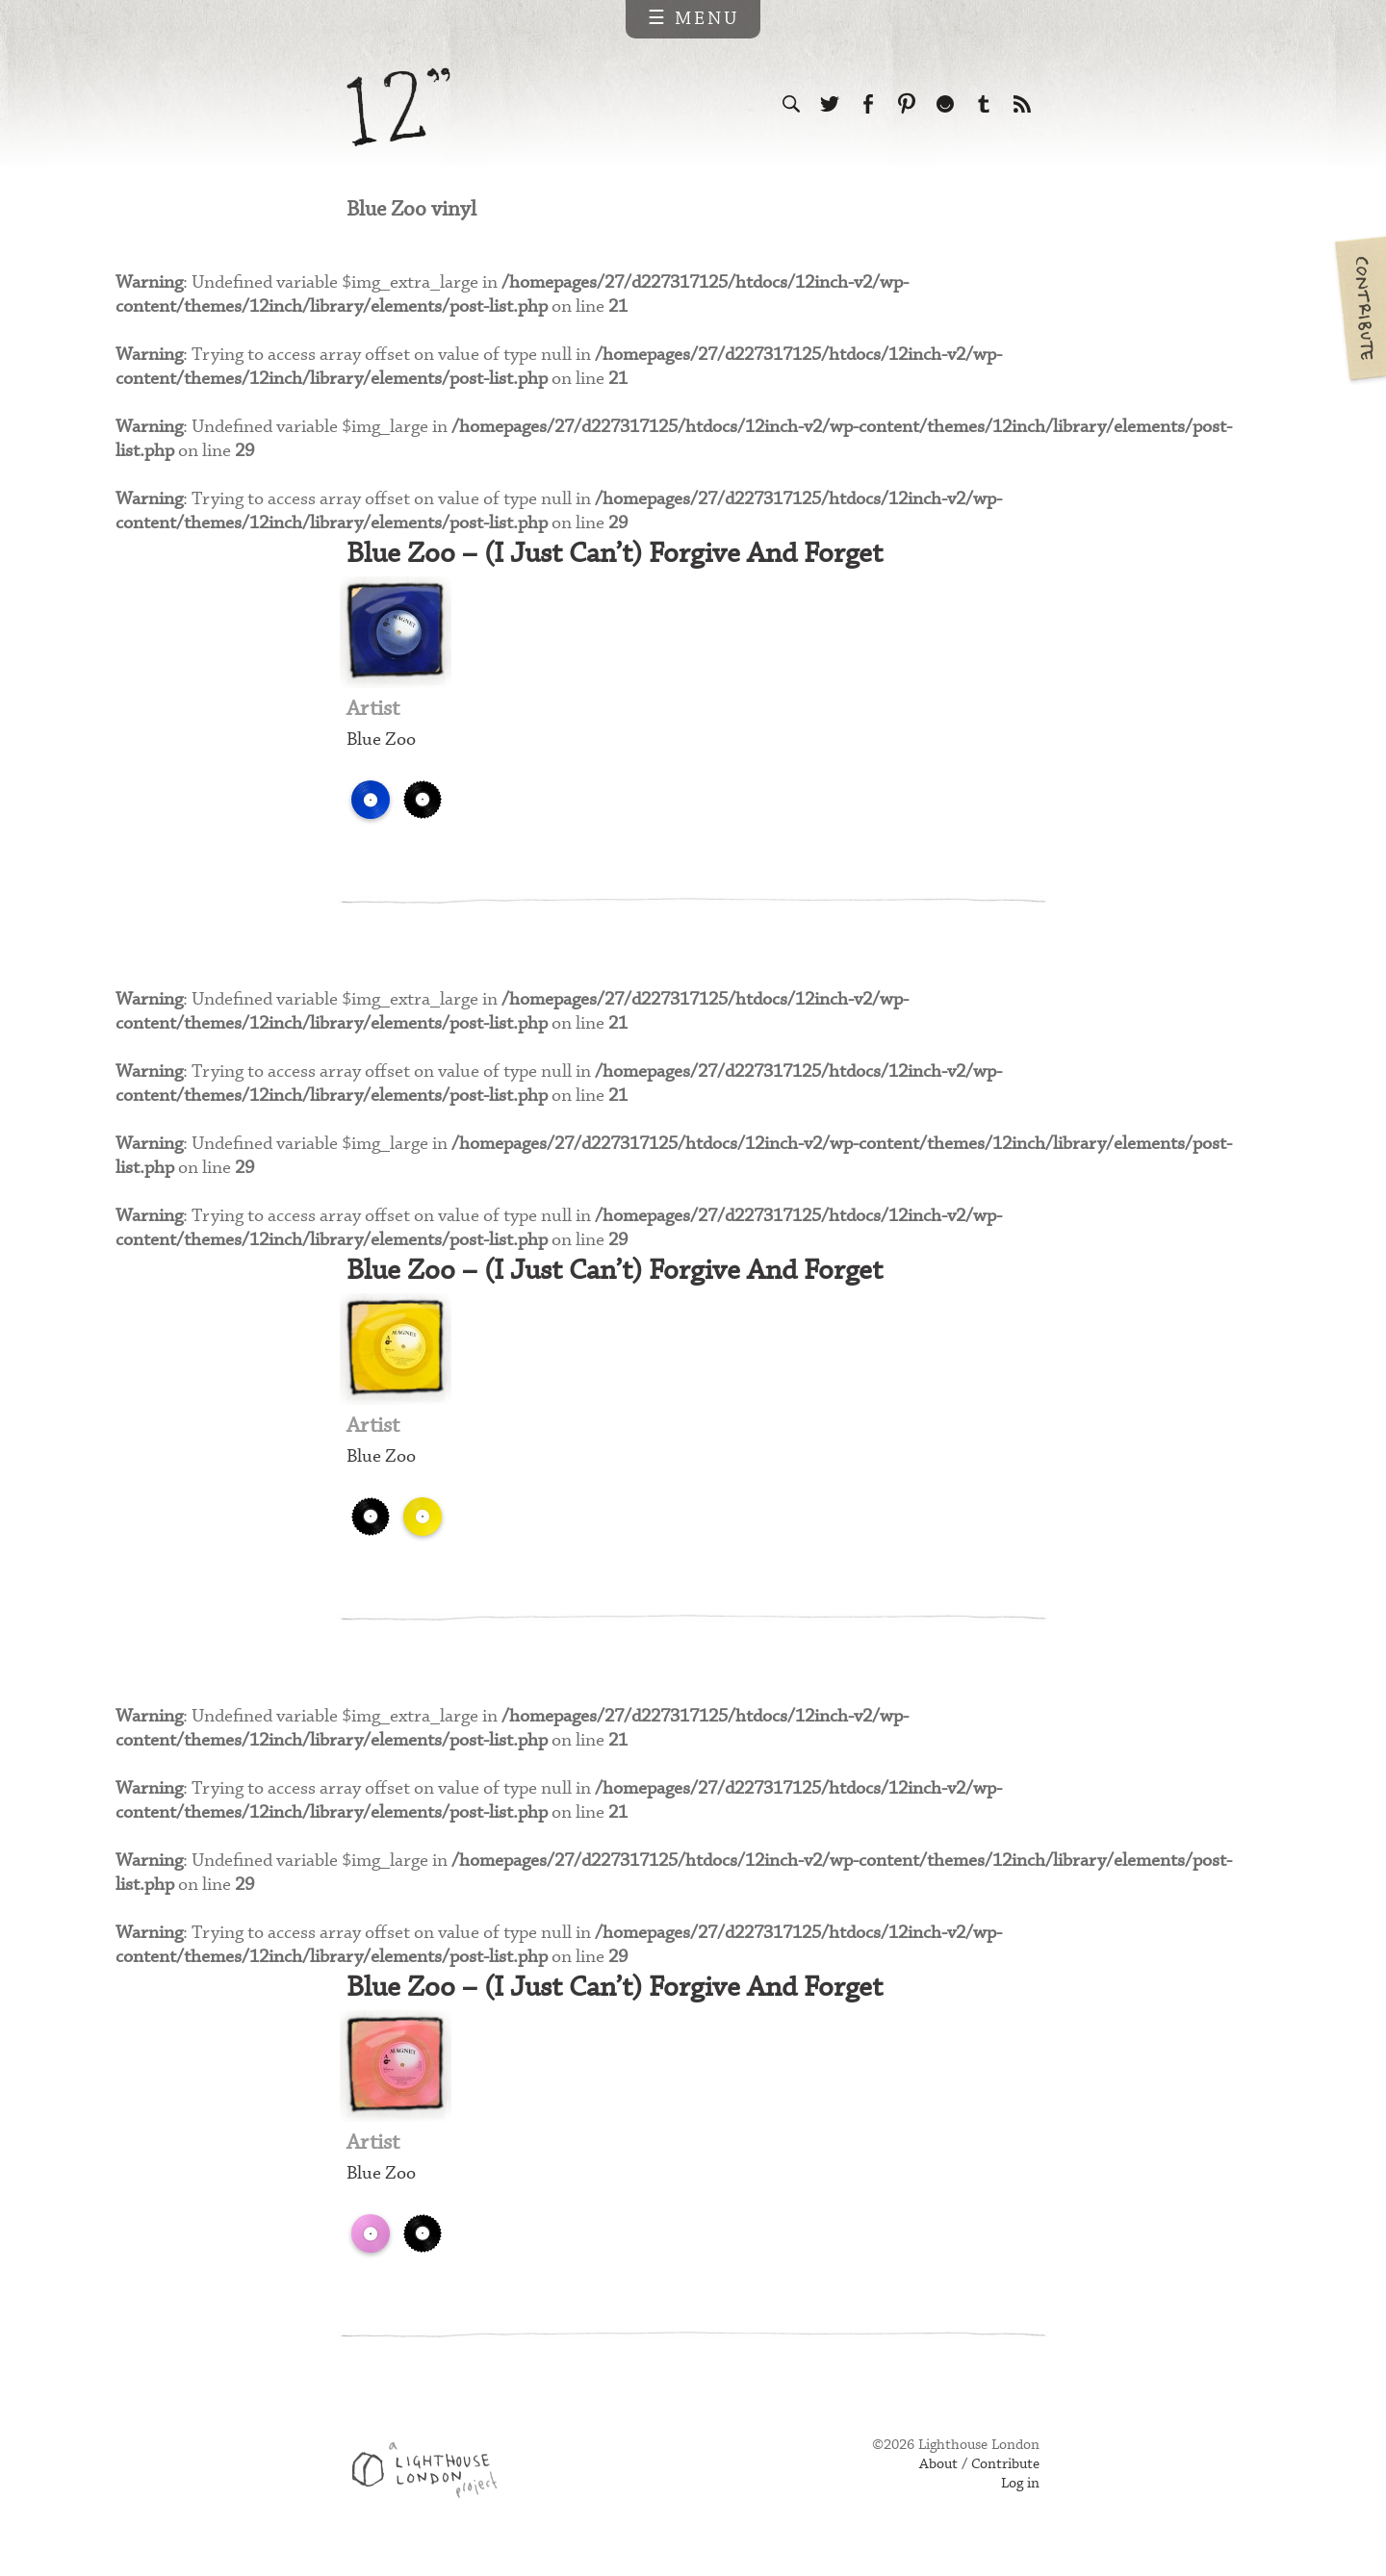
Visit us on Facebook (868, 103)
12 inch (398, 107)
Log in (1020, 2491)
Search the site (791, 103)
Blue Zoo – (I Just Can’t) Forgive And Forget (622, 556)
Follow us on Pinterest (906, 103)
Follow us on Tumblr (983, 103)
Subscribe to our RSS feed (1022, 103)
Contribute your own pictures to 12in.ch (1359, 308)
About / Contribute (979, 2472)
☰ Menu (693, 19)
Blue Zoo (381, 743)
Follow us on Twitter (829, 103)
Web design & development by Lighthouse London (431, 2480)
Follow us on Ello (945, 103)
